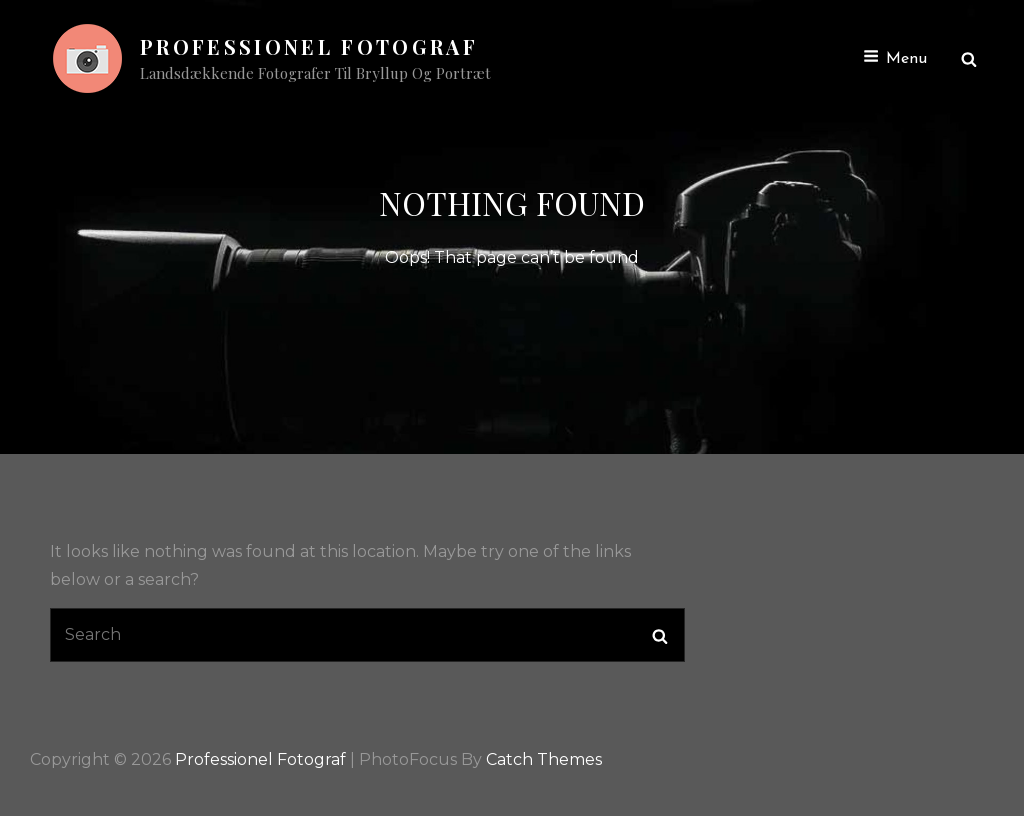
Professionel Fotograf (309, 46)
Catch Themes (544, 759)
